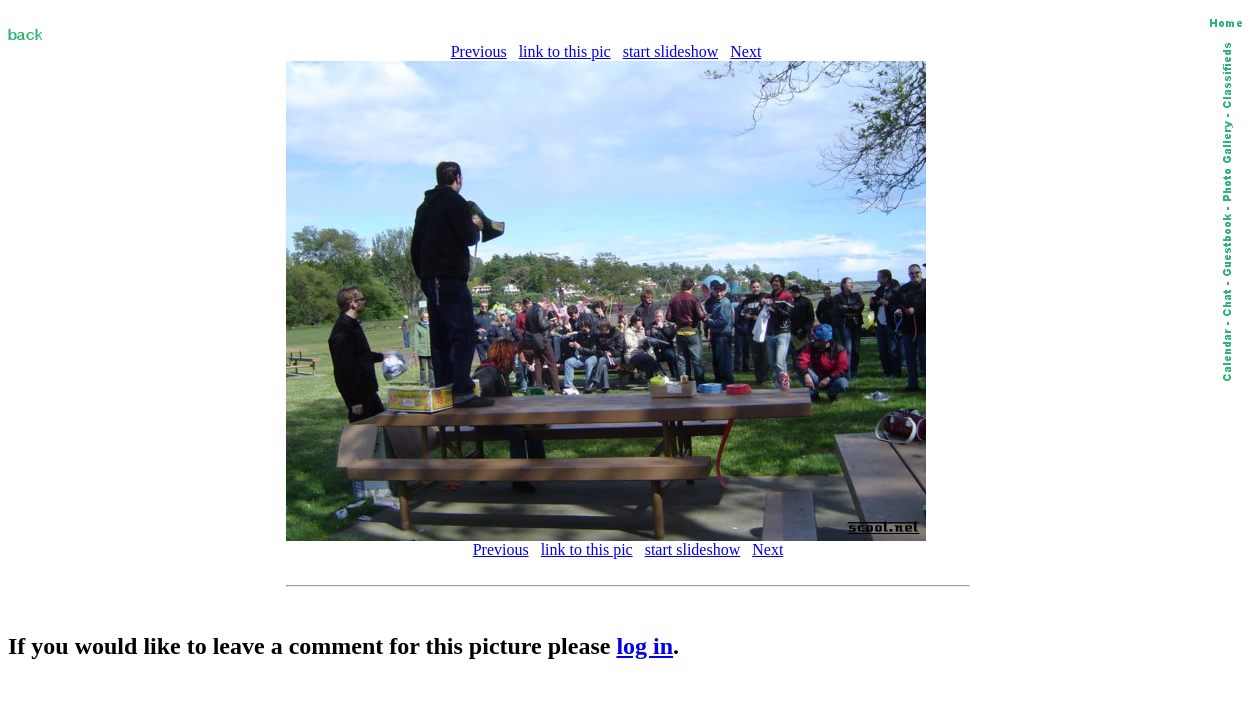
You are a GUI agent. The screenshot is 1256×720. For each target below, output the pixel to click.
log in (644, 646)
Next (745, 51)
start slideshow (671, 51)
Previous (479, 51)
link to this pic (565, 51)
